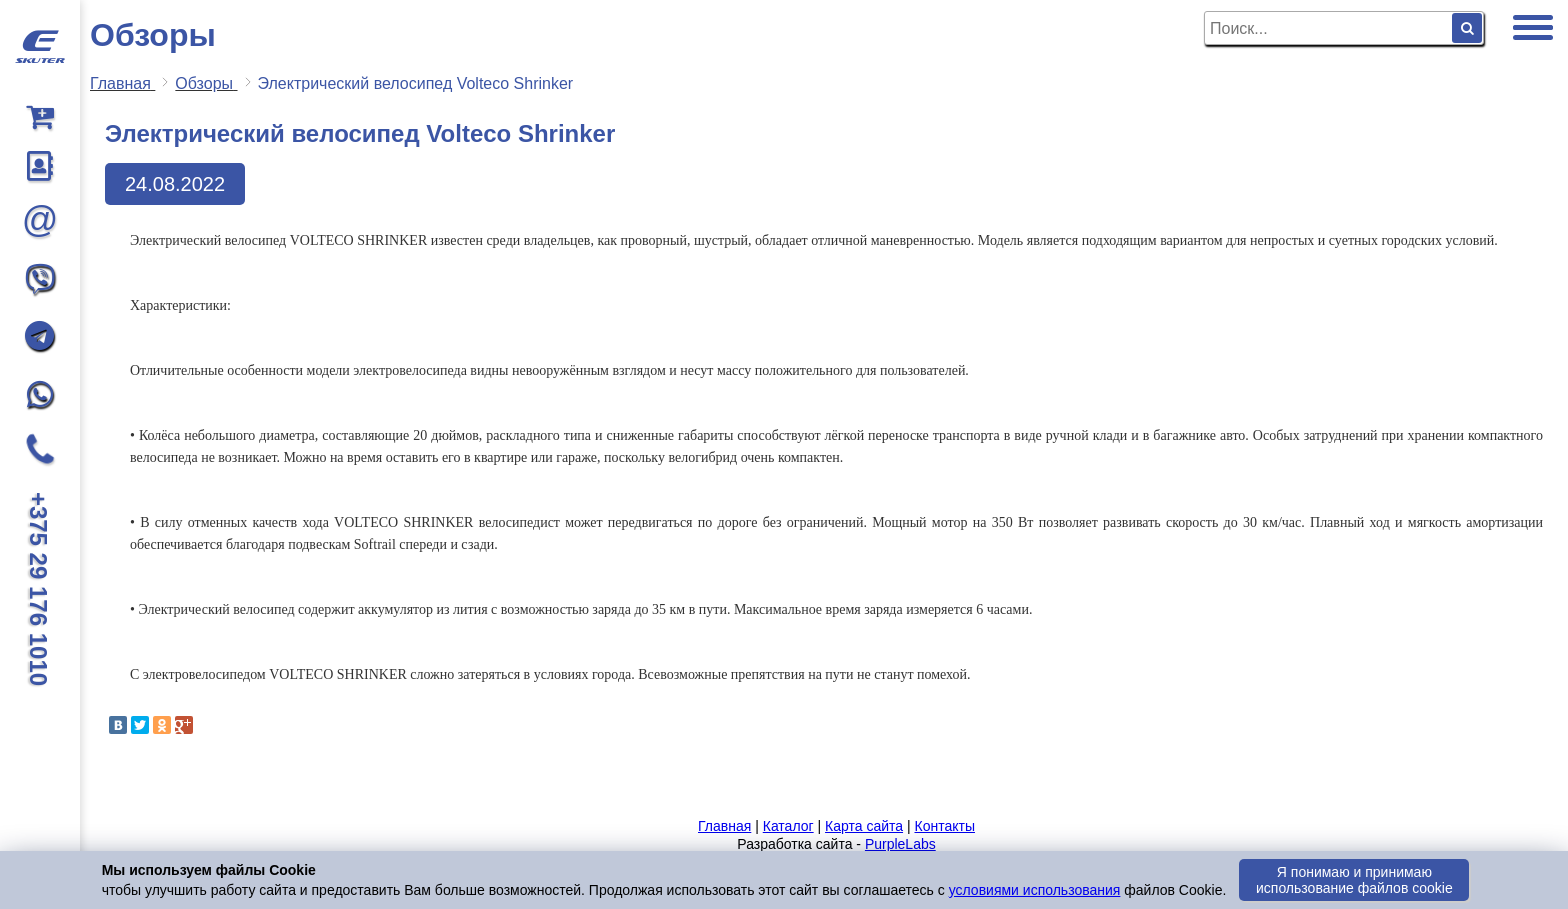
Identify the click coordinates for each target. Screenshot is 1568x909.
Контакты (944, 826)
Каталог (788, 826)
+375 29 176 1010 (38, 589)
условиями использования (1035, 890)
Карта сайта (864, 826)
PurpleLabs (900, 844)
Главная (724, 826)
